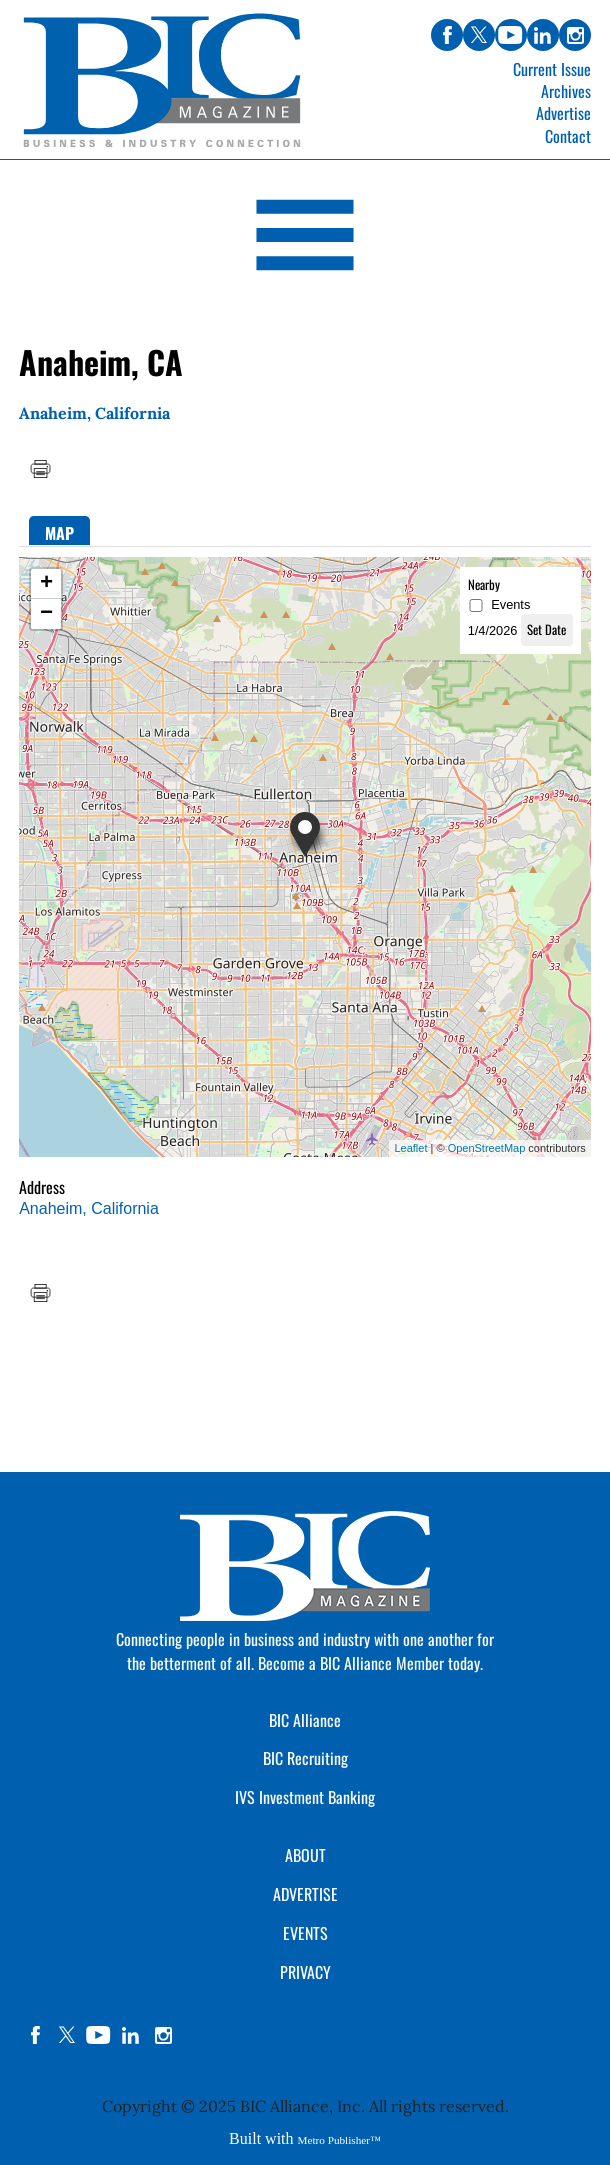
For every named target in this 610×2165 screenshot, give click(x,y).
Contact (568, 136)
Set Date (546, 629)
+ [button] (46, 584)
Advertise (563, 113)
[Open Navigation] (305, 238)
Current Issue (552, 69)
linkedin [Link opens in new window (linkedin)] (543, 35)
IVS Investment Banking (305, 1797)
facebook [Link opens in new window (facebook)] (447, 35)
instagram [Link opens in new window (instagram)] (575, 35)
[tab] (59, 530)
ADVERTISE (305, 1894)
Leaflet (410, 1148)
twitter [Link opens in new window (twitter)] (479, 35)
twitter (67, 2035)
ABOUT (305, 1855)
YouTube (99, 2035)
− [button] (46, 614)
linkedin (131, 2035)
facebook (35, 2035)
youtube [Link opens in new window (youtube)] (511, 35)
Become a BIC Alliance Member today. (370, 1663)
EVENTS (305, 1933)
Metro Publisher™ (339, 2140)
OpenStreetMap (487, 1148)
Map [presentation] (59, 533)
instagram (163, 2035)
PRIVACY (305, 1972)
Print (40, 469)
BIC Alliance (305, 1720)
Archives (566, 91)
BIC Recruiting (305, 1758)
